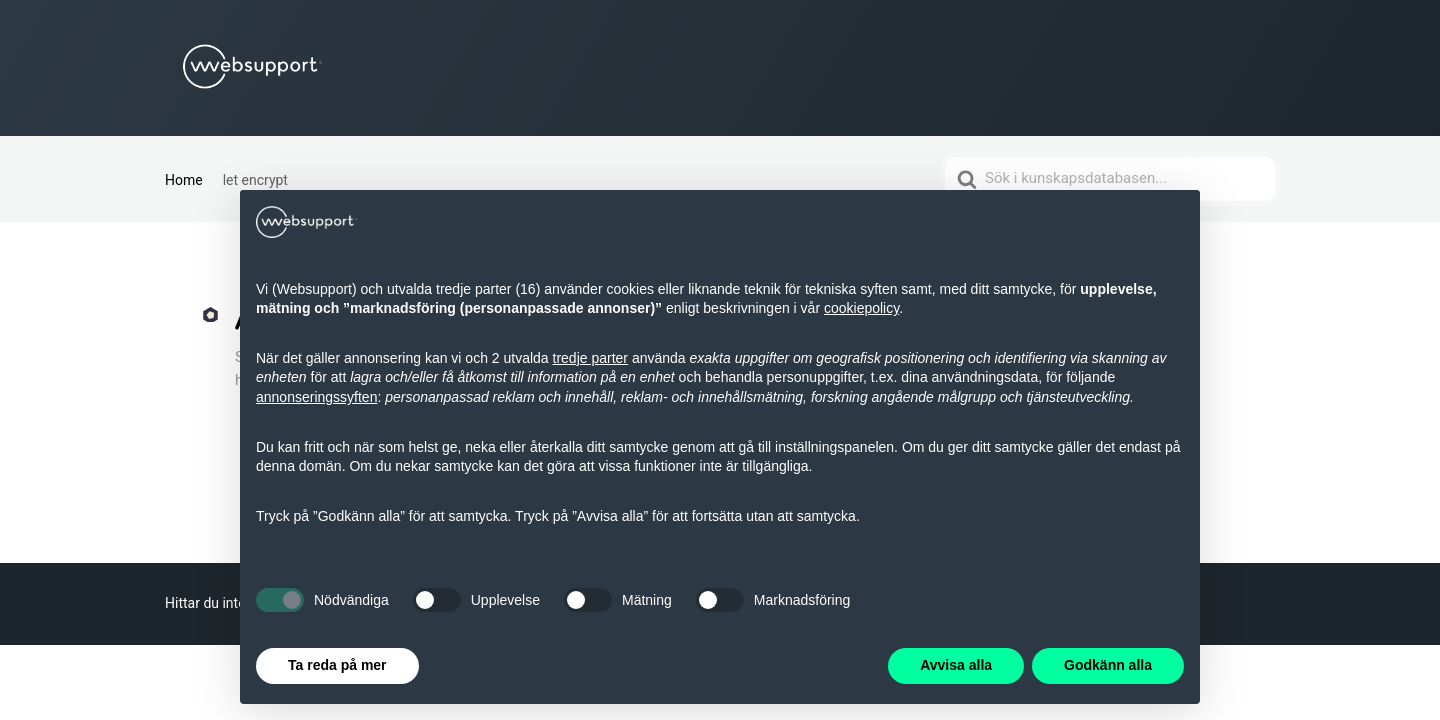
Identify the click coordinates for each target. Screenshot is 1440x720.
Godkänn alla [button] (1108, 665)
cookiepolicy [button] (861, 308)
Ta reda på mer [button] (337, 665)
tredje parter (590, 358)
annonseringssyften (316, 397)
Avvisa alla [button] (956, 665)
